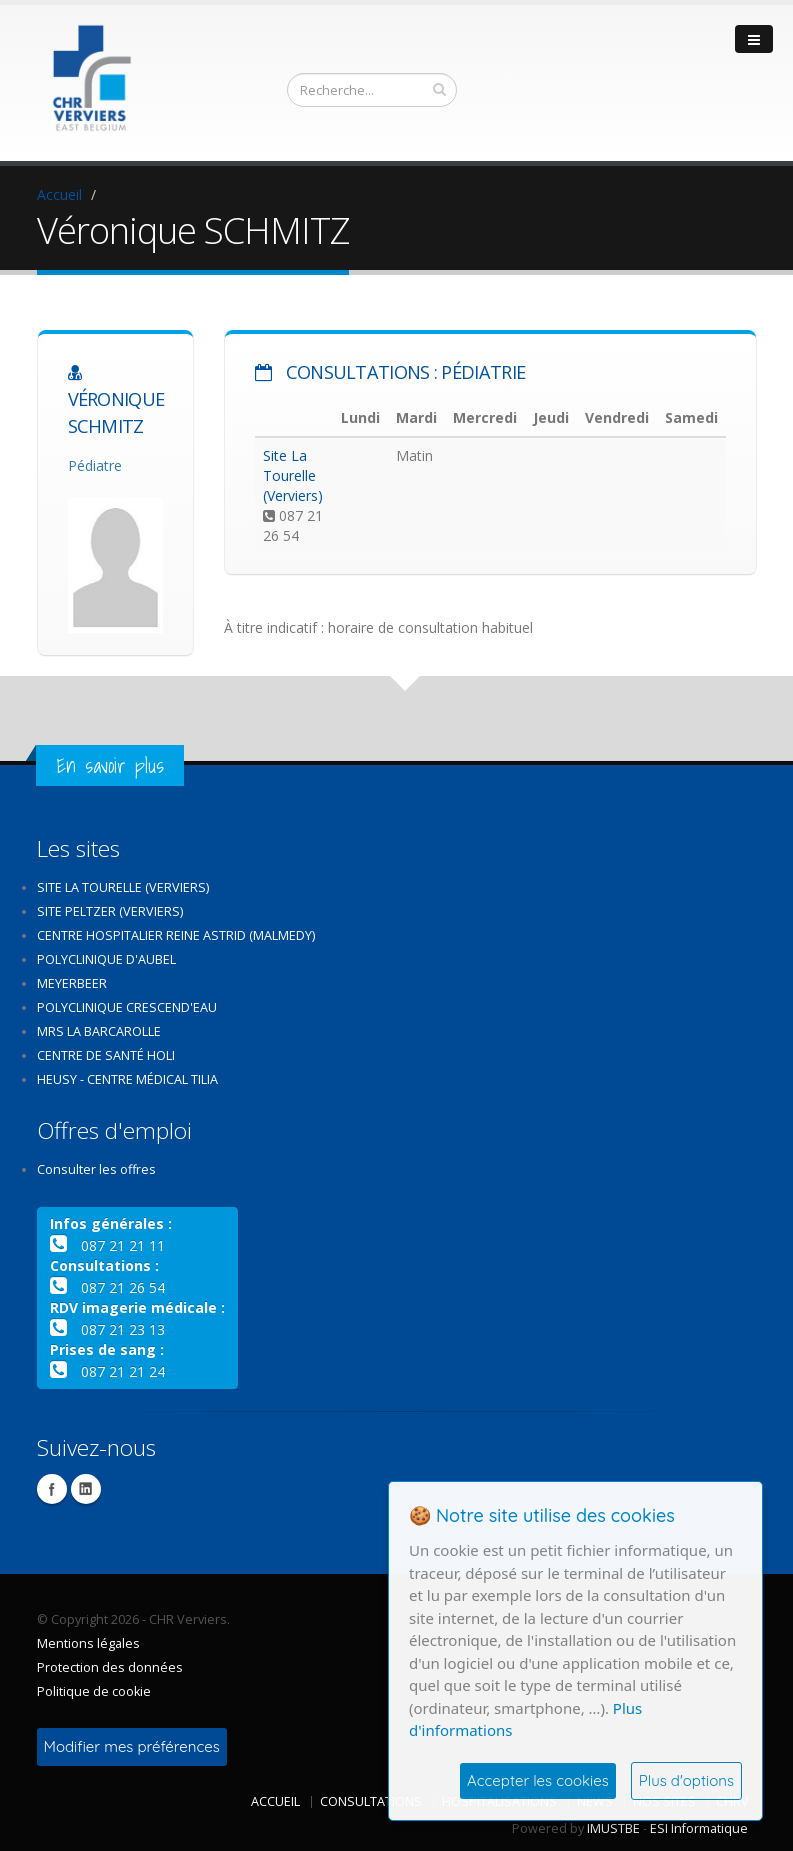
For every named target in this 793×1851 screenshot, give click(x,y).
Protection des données (110, 1667)
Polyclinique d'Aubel (106, 959)
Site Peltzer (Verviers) (110, 911)
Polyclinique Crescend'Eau (127, 1007)
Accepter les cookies (538, 1780)
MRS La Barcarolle (99, 1031)
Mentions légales (88, 1643)
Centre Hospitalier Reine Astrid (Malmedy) (176, 935)
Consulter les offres (96, 1169)
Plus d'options (686, 1780)
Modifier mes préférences (132, 1746)
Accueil (59, 194)
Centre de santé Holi (106, 1055)
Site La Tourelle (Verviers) (293, 475)
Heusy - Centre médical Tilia (127, 1079)
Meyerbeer (72, 983)
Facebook (52, 1489)
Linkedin (86, 1489)
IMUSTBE (613, 1828)
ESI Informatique (699, 1828)
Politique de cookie (94, 1691)
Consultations (371, 1801)
